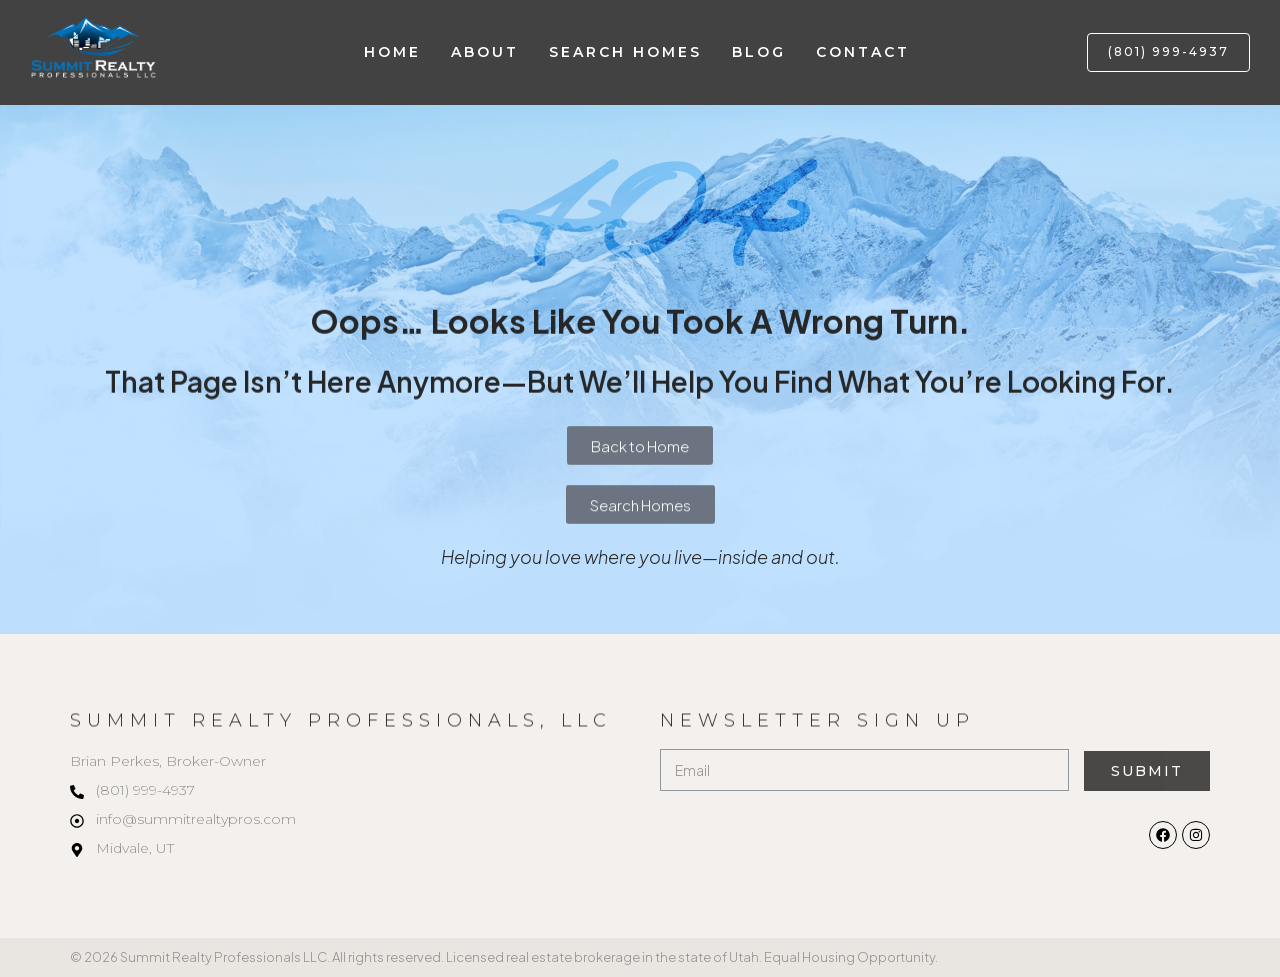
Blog (759, 52)
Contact (863, 52)
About (485, 52)
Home (392, 52)
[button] (1168, 52)
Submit (1146, 771)
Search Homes (625, 52)
